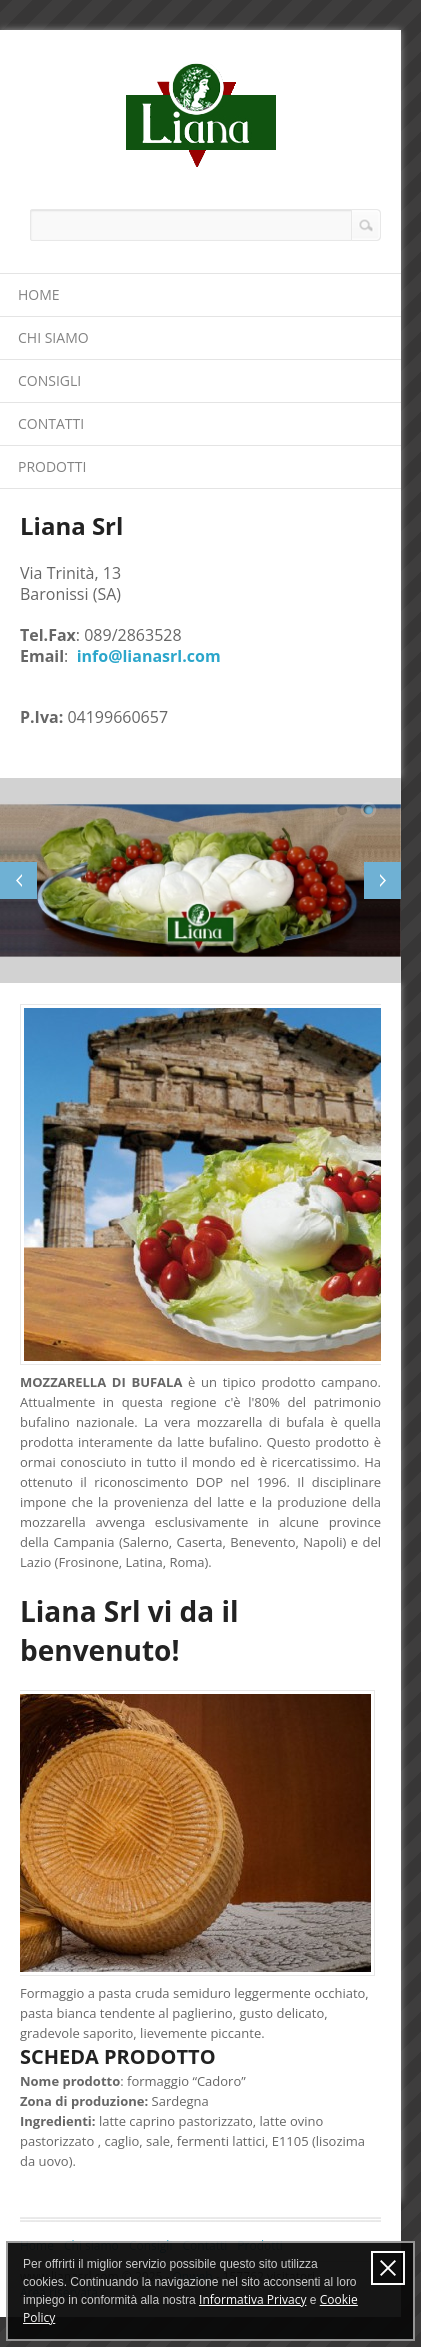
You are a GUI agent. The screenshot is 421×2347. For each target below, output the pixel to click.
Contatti (51, 423)
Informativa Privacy (252, 2299)
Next (382, 880)
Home (39, 294)
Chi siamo (53, 337)
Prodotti (52, 466)
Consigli (49, 380)
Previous (18, 880)
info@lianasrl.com (149, 656)
